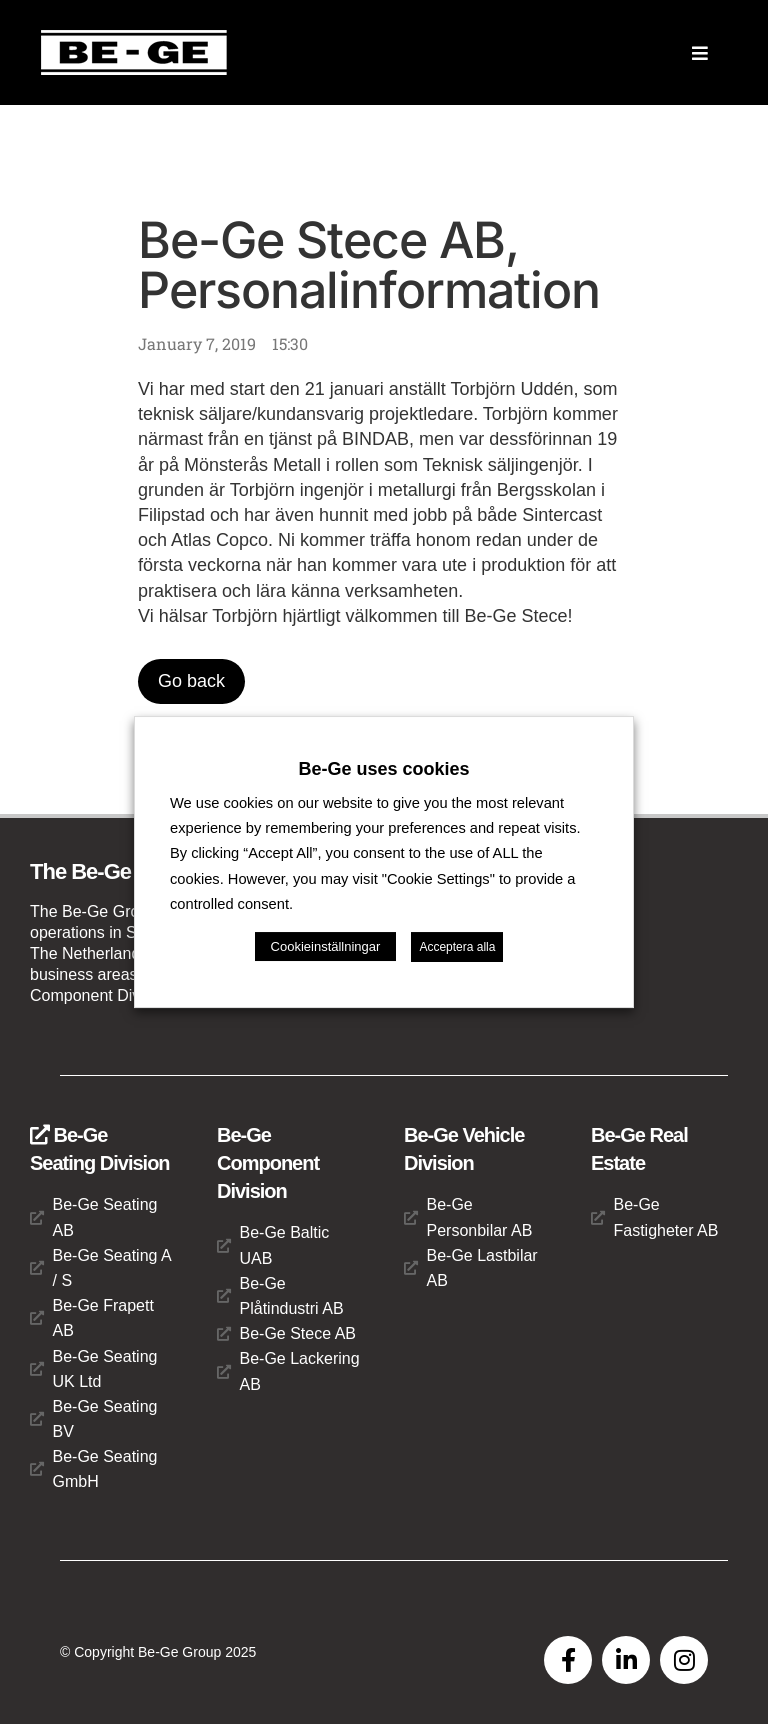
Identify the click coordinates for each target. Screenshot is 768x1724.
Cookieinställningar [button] (326, 946)
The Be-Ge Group (113, 871)
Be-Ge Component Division (268, 1163)
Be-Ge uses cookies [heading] (383, 769)
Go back (191, 681)
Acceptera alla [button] (457, 947)
